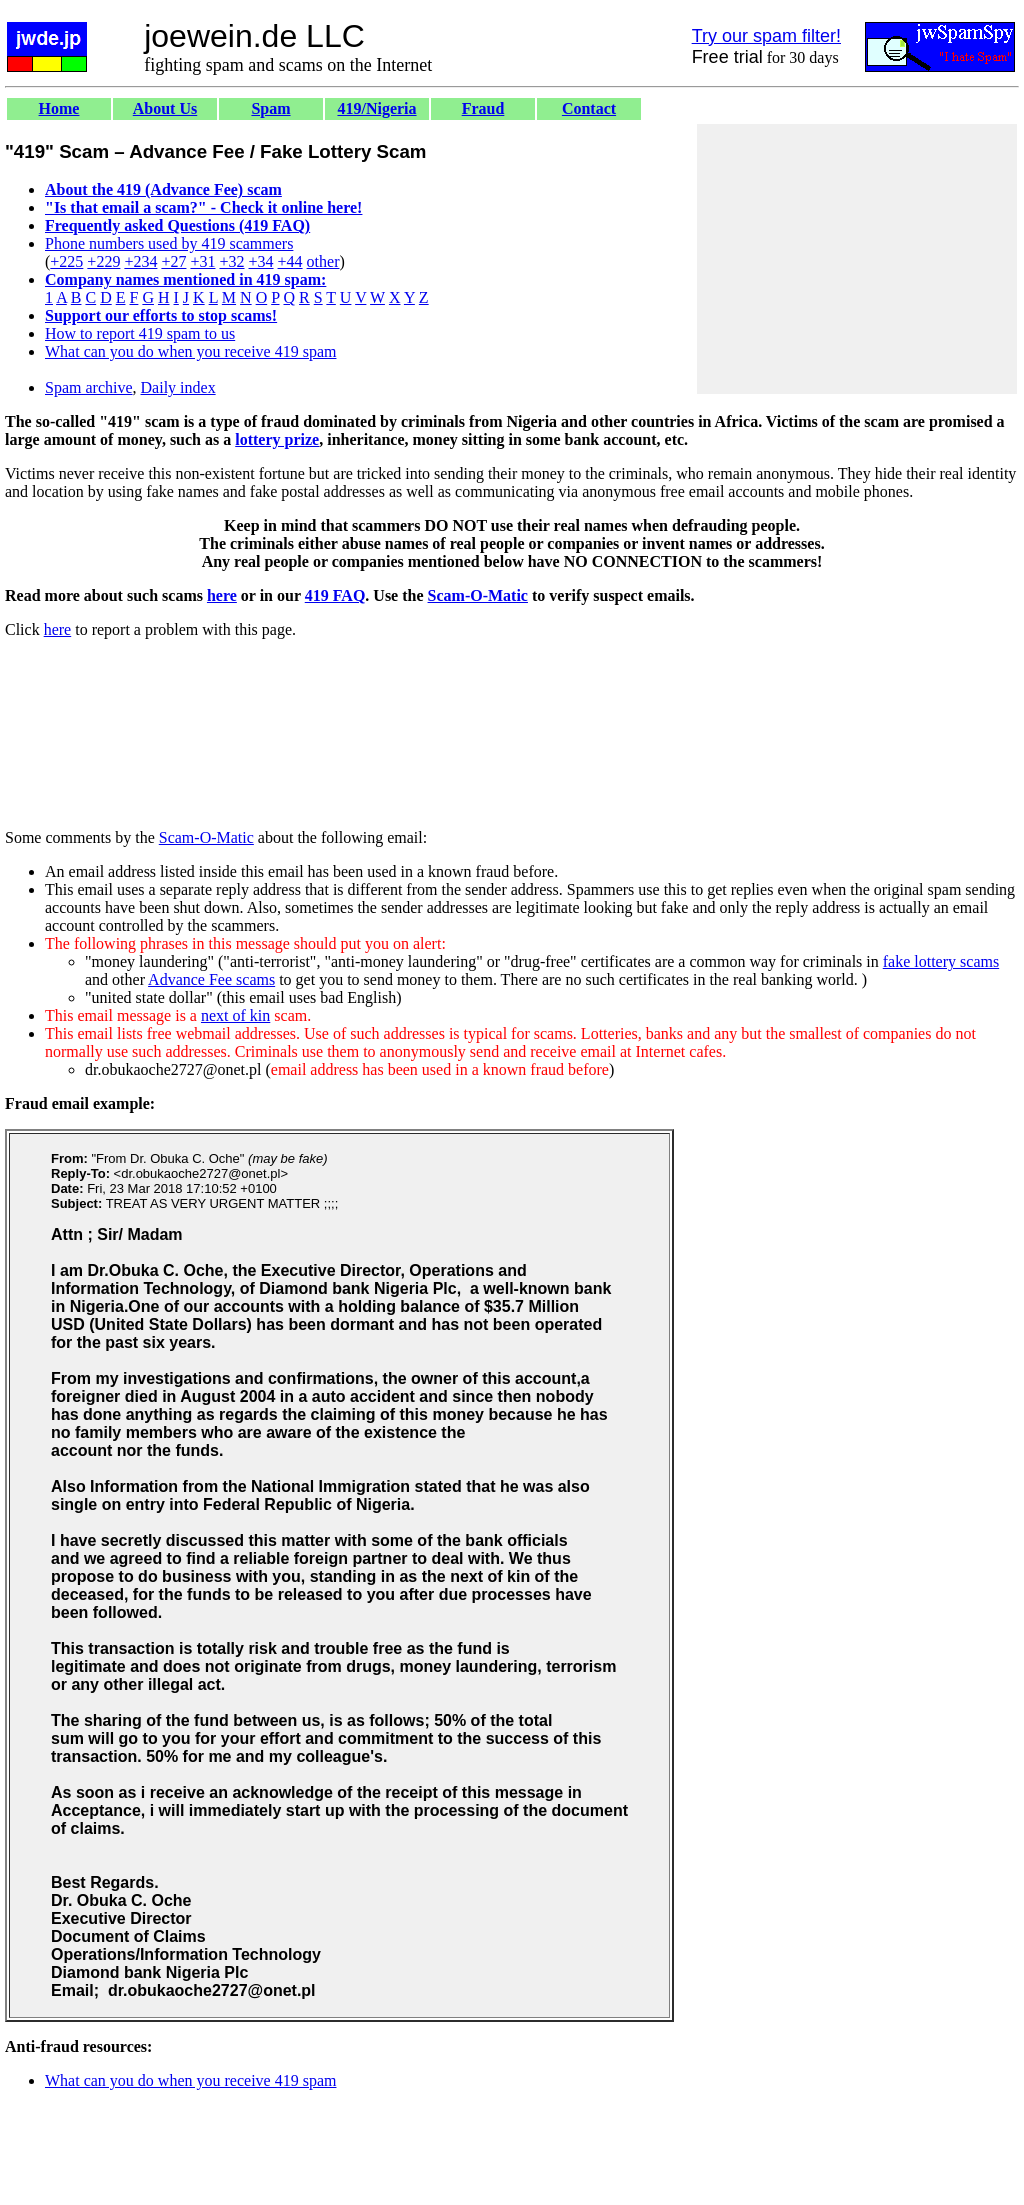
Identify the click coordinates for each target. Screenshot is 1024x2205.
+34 (261, 261)
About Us (165, 108)
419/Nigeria (376, 108)
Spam (270, 108)
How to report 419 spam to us (140, 333)
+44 (290, 261)
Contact (589, 108)
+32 (231, 261)
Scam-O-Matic (478, 595)
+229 (103, 261)
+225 (66, 261)
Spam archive (89, 387)
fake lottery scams (941, 961)
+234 (140, 261)
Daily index (178, 387)
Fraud (483, 108)
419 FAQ (335, 595)
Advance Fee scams (211, 979)
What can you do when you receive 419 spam (190, 351)
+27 (173, 261)
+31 (202, 261)
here (222, 595)
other (323, 261)
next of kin (235, 1015)
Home (59, 108)
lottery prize (277, 439)
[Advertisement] (857, 259)
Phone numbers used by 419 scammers (169, 243)
